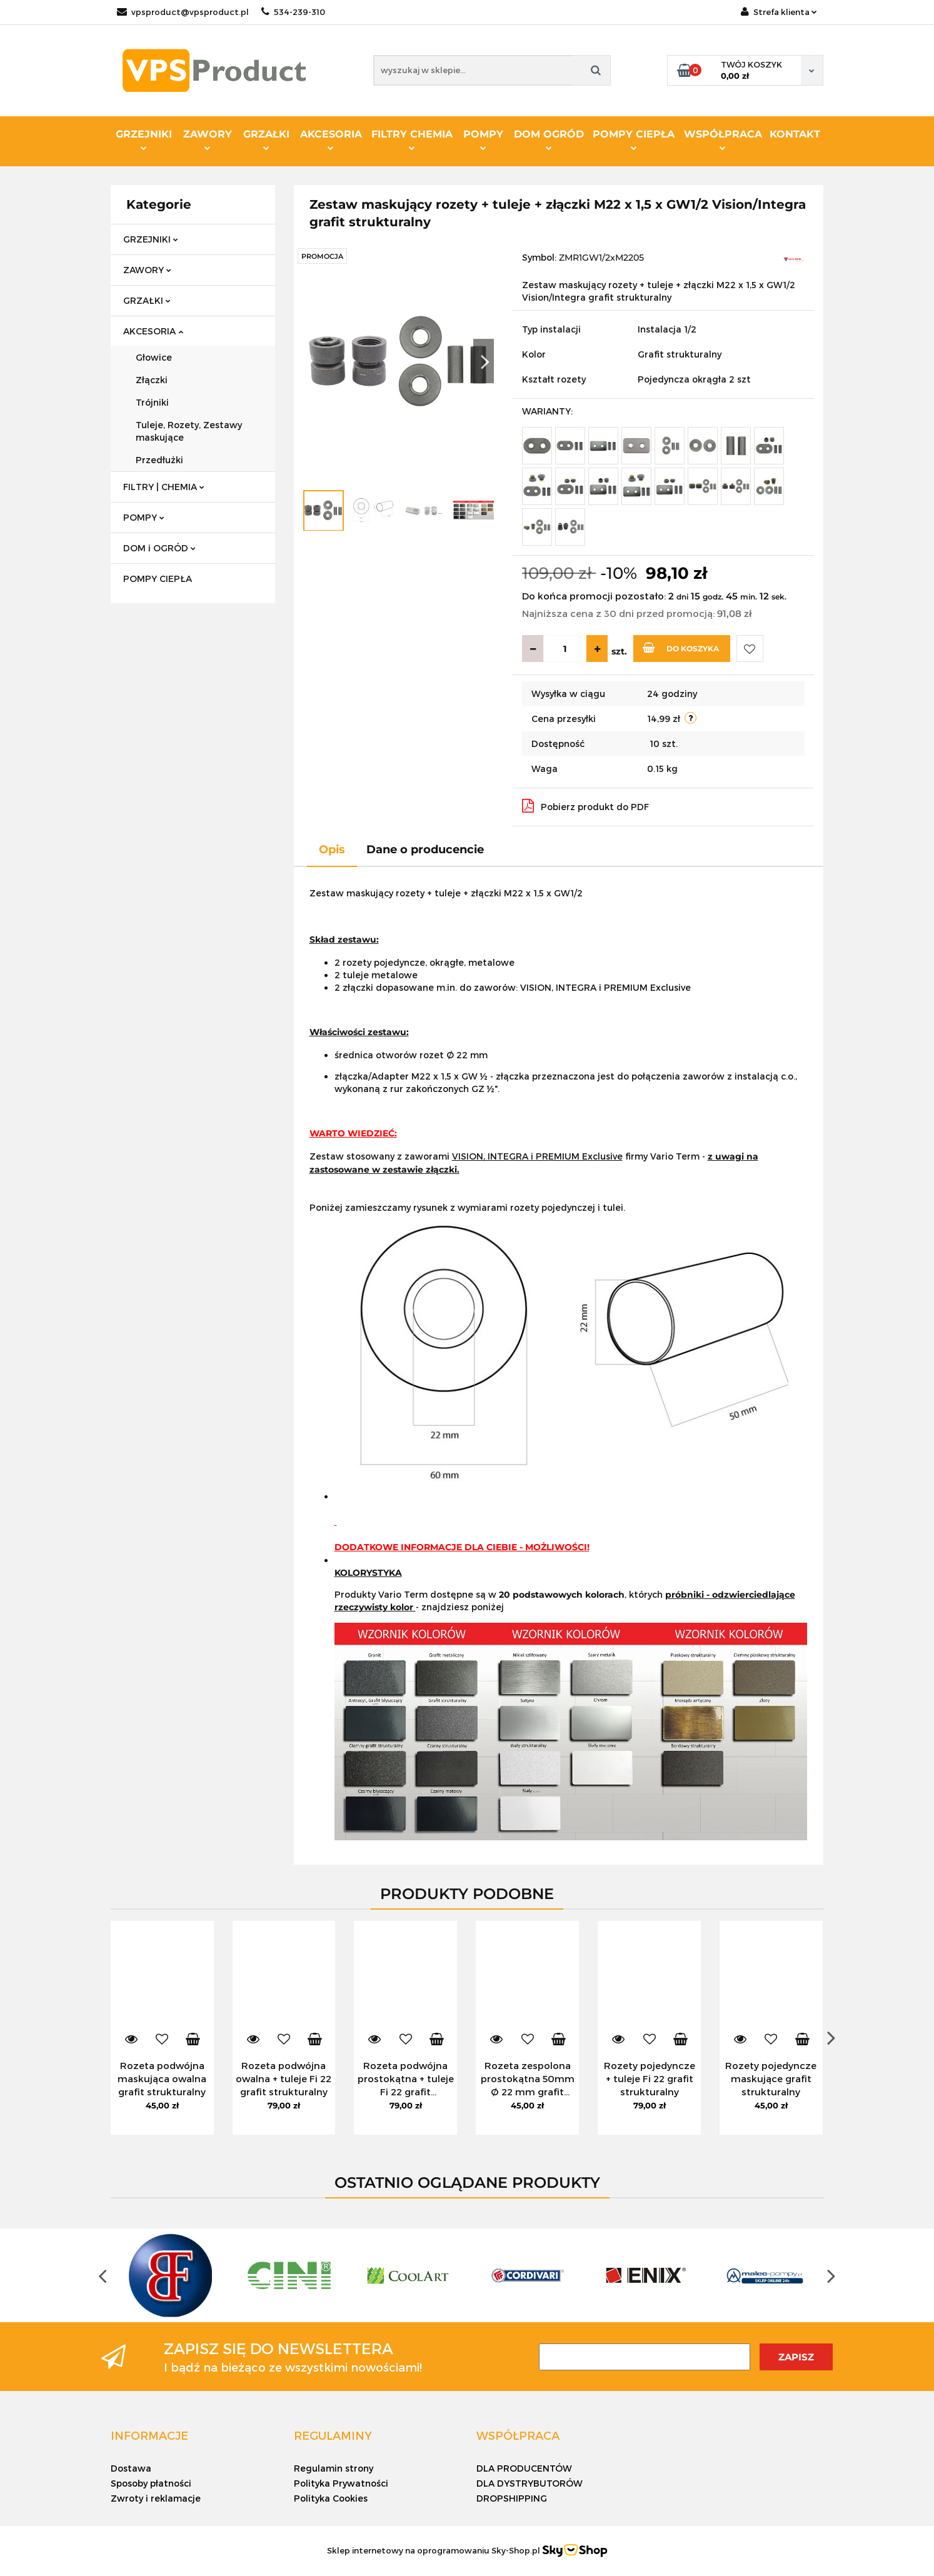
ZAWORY (207, 139)
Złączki (152, 379)
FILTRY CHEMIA (412, 139)
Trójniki (152, 402)
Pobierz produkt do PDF (585, 806)
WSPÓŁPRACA (723, 139)
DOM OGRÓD (549, 139)
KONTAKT (795, 134)
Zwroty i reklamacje (156, 2498)
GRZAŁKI (266, 139)
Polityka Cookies (331, 2498)
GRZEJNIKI (144, 139)
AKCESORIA (331, 139)
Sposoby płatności (151, 2483)
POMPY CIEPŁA (634, 139)
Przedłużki (159, 459)
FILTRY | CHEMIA (163, 486)
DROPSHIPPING (511, 2498)
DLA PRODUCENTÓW (524, 2468)
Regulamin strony (333, 2468)
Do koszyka (681, 647)
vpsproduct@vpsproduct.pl (183, 12)
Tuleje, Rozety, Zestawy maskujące (189, 431)
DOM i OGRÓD (159, 548)
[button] (149, 2435)
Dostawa (131, 2468)
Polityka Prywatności (341, 2483)
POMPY (483, 139)
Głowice (154, 357)
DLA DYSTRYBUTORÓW (529, 2483)
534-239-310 (293, 12)
